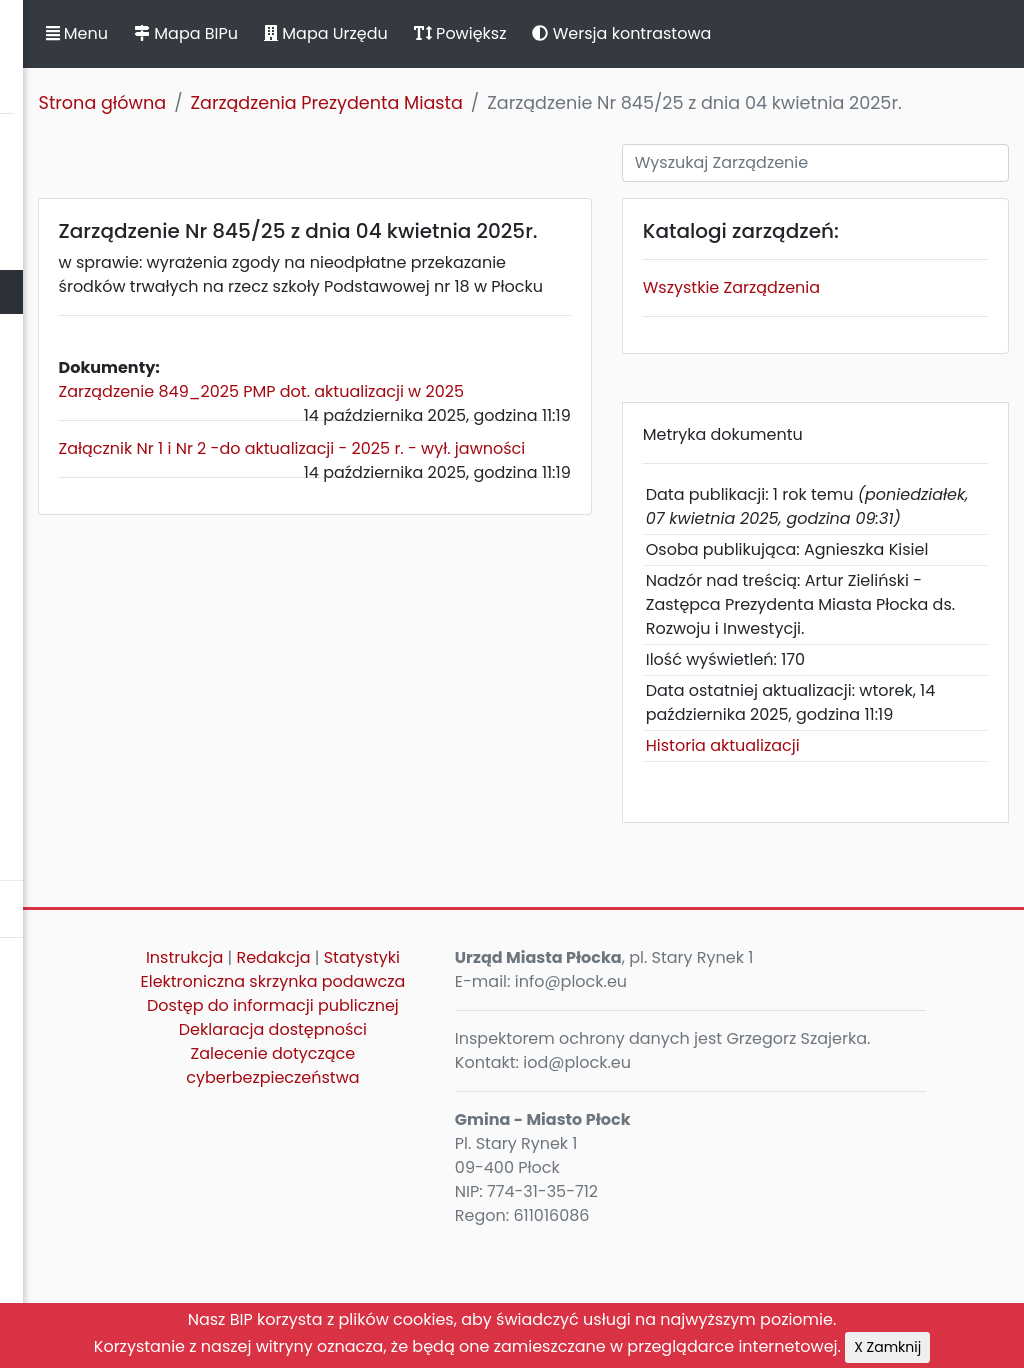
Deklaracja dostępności (481, 1224)
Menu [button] (354, 33)
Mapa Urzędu (603, 33)
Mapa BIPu (463, 33)
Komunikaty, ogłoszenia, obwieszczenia (105, 655)
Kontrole (43, 555)
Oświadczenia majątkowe (112, 511)
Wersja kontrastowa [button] (899, 33)
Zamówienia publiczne (99, 423)
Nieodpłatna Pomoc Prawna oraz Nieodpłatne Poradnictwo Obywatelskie (141, 779)
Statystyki (481, 1104)
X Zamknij (887, 1347)
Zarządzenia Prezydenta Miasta (604, 103)
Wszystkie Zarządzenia (846, 314)
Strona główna (380, 103)
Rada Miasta (60, 247)
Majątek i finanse (77, 379)
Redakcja (522, 1080)
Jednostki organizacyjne (106, 467)
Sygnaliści (50, 847)
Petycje (39, 711)
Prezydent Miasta (78, 291)
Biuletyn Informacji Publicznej (150, 53)
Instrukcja (432, 1080)
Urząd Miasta (61, 335)
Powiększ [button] (737, 33)
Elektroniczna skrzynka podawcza (481, 1140)
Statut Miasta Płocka (91, 203)
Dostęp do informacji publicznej (481, 1188)
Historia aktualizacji (838, 868)
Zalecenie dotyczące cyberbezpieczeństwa (480, 1260)
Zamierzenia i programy (105, 599)
